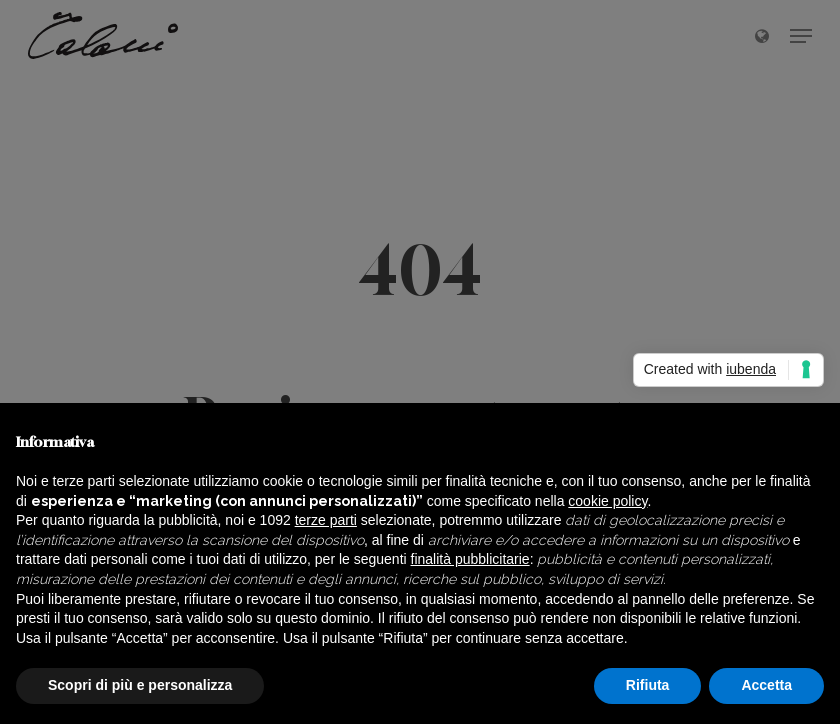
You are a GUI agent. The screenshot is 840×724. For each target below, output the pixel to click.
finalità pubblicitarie (470, 559)
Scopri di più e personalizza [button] (140, 685)
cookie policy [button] (607, 501)
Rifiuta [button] (648, 685)
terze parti (326, 520)
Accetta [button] (766, 685)
